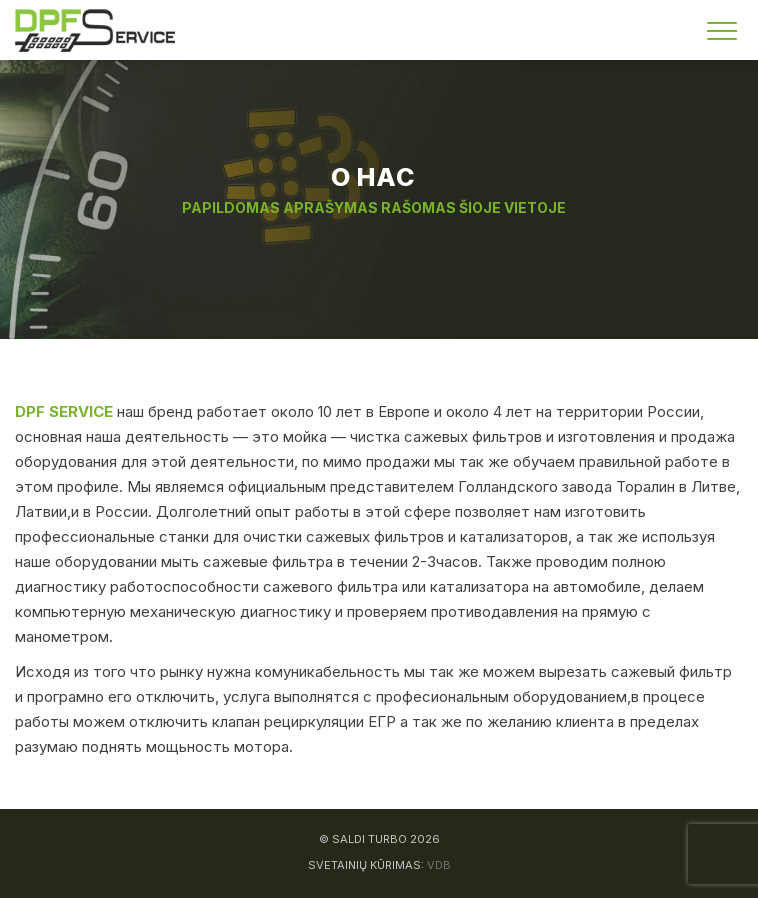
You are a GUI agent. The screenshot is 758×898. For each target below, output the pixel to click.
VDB (439, 865)
